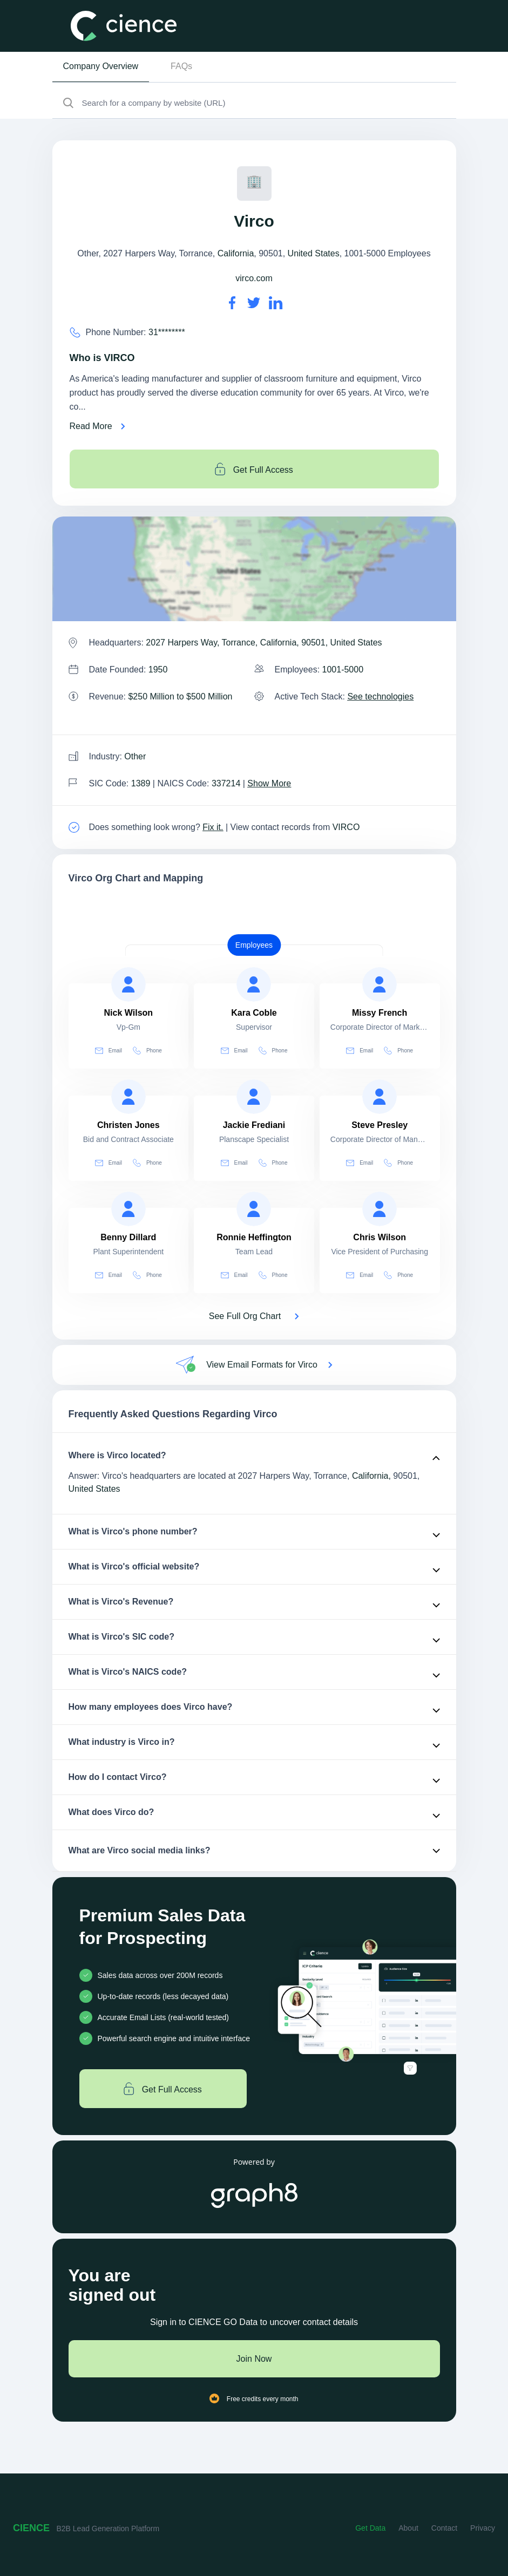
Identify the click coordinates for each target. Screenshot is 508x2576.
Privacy (482, 2528)
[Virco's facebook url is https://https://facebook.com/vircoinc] (232, 302)
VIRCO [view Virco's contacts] (346, 827)
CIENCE (31, 2528)
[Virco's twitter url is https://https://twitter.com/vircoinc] (253, 302)
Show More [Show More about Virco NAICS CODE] (269, 783)
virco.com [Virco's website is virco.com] (253, 278)
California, (371, 1475)
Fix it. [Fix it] (212, 827)
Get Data (370, 2528)
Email (108, 1050)
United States (314, 253)
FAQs (181, 66)
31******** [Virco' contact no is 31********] (166, 332)
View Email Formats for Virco (261, 1364)
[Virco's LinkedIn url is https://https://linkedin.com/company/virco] (276, 302)
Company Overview (101, 66)
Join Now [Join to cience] (254, 2358)
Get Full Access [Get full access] (254, 469)
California (236, 253)
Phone (147, 1050)
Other (135, 756)
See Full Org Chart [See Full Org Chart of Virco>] (245, 1316)
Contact (444, 2528)
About (408, 2528)
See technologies (380, 696)
